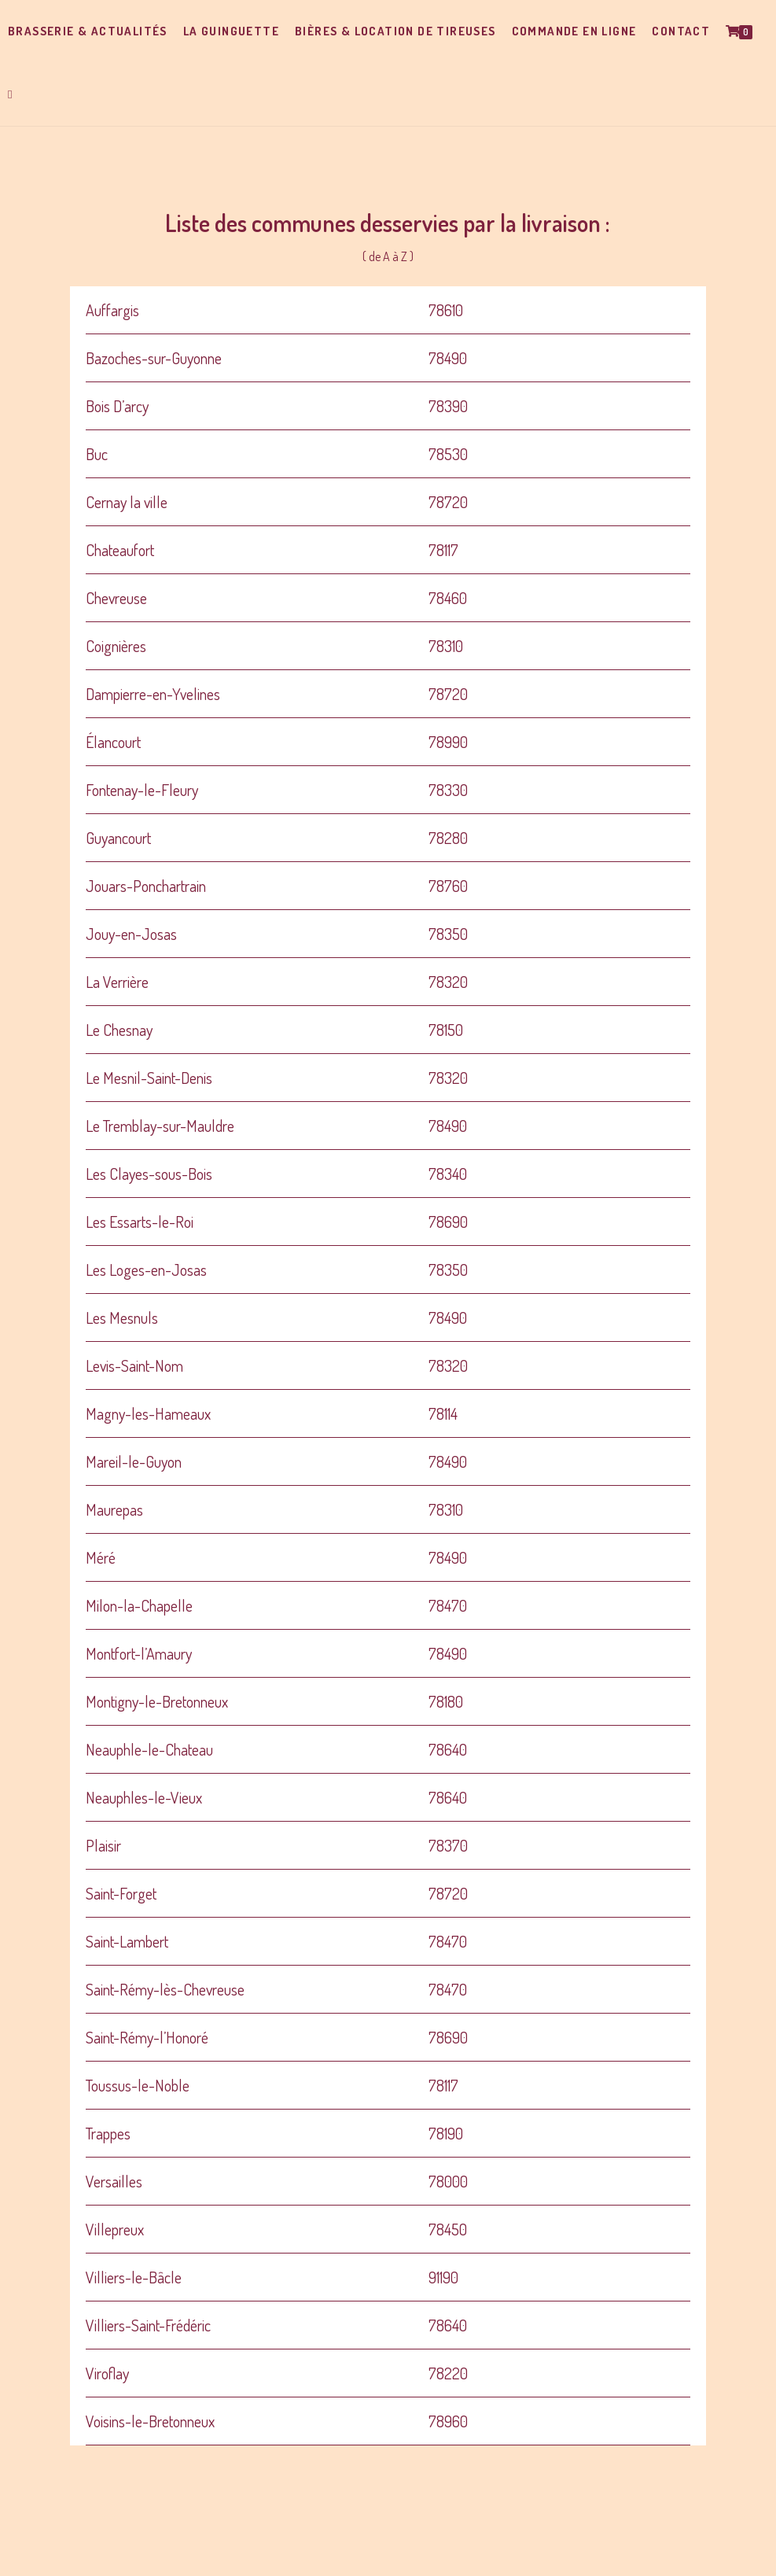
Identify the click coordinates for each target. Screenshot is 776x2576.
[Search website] (10, 94)
